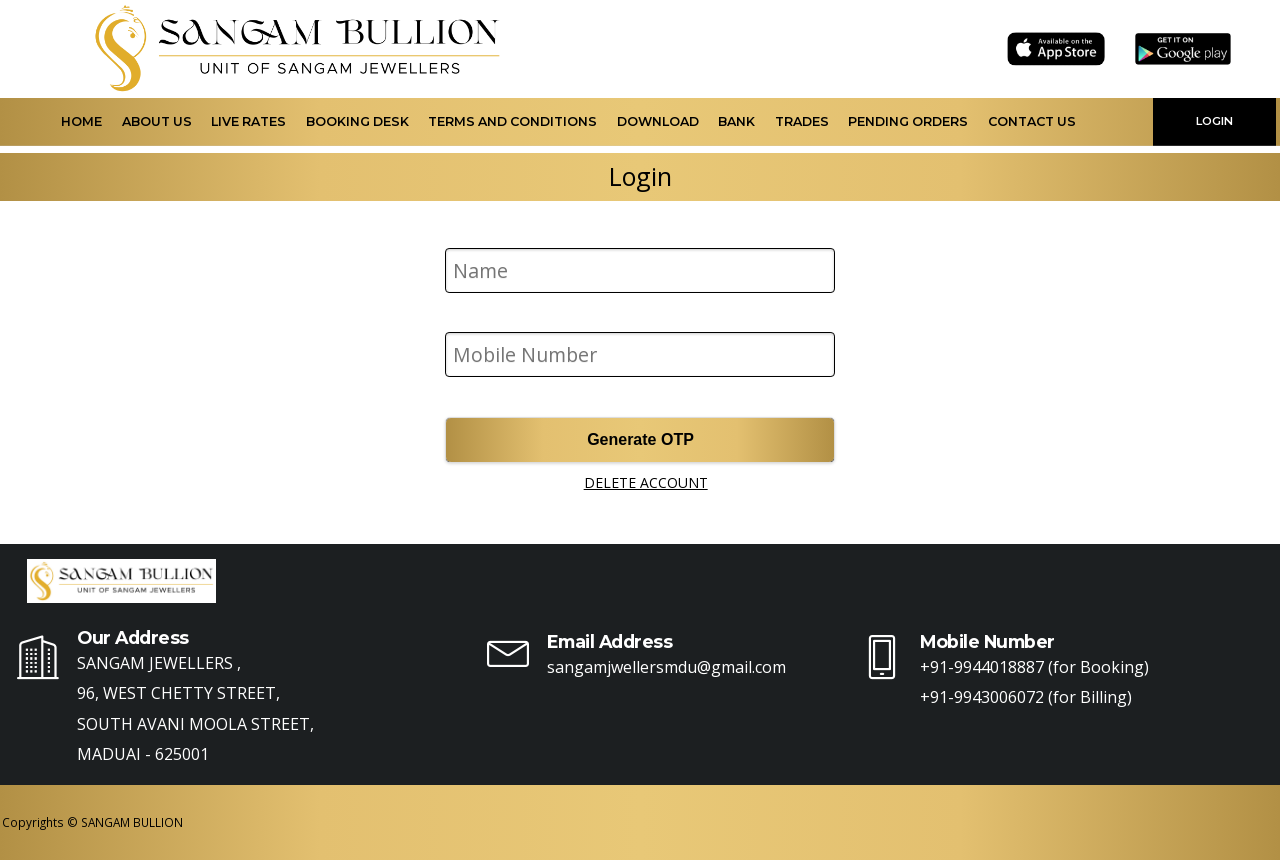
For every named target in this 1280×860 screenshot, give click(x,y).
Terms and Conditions (512, 121)
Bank (736, 121)
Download (658, 121)
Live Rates (248, 121)
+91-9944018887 (982, 667)
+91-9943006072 (982, 697)
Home (81, 121)
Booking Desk (357, 121)
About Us (157, 121)
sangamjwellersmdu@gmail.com (666, 667)
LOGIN (1214, 121)
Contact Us (1032, 121)
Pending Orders (908, 121)
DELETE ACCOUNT (646, 482)
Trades (802, 121)
